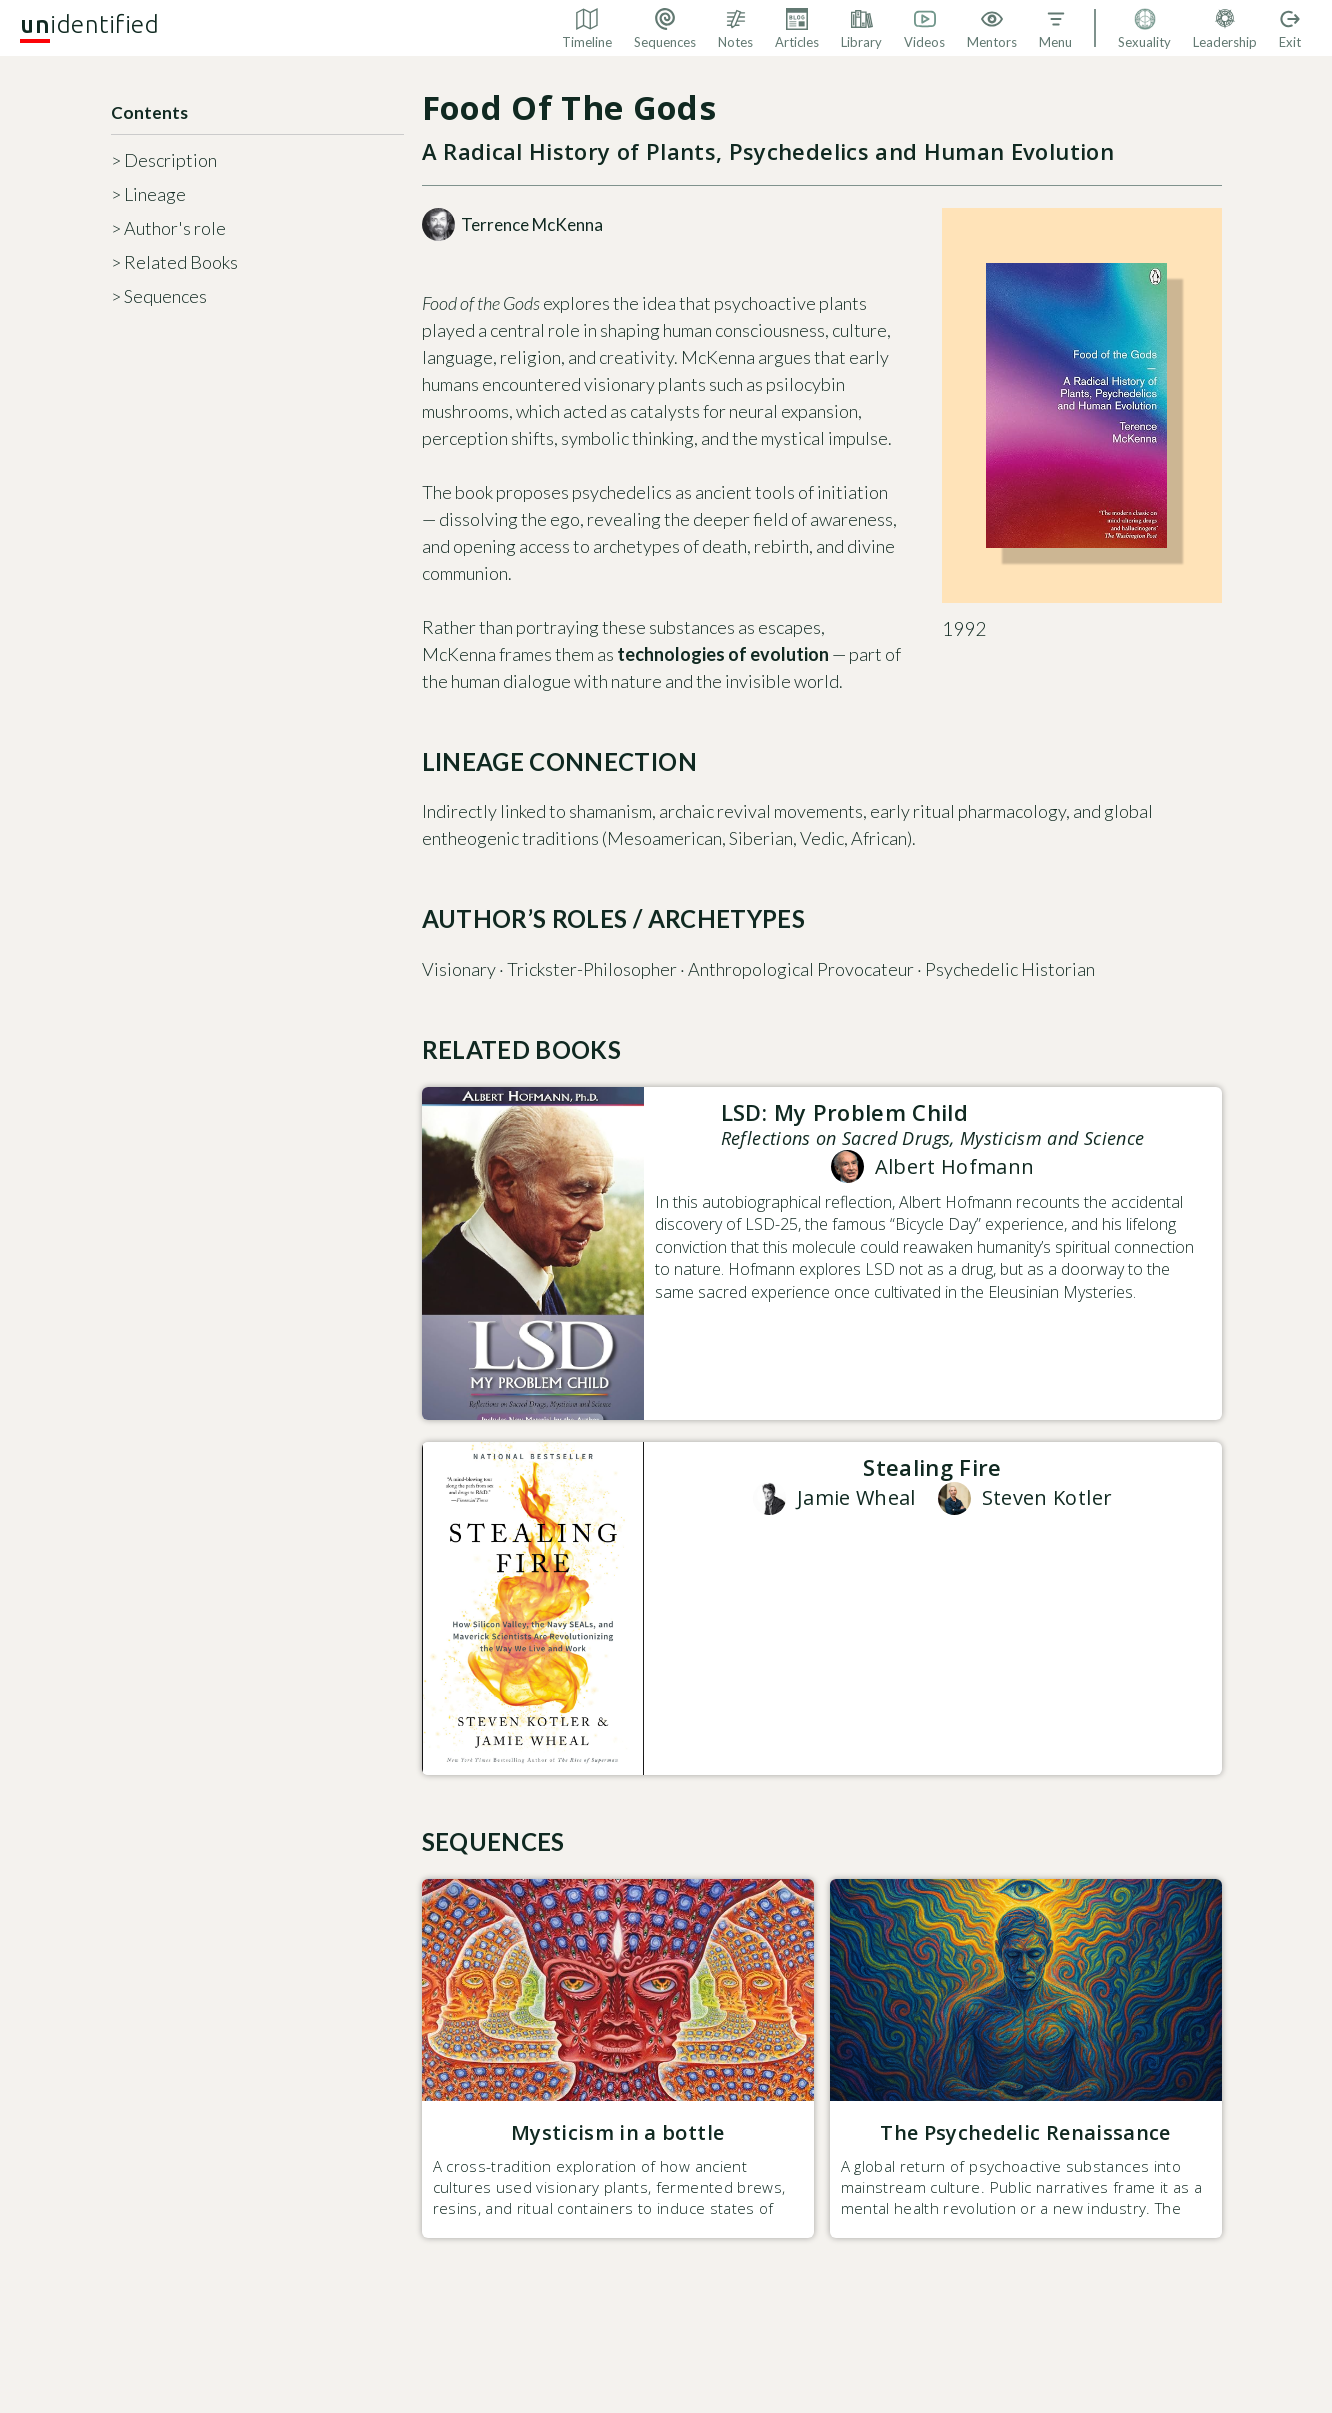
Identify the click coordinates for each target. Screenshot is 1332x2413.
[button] (1055, 28)
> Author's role (168, 228)
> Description (164, 160)
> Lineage (148, 194)
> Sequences (159, 296)
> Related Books (174, 262)
